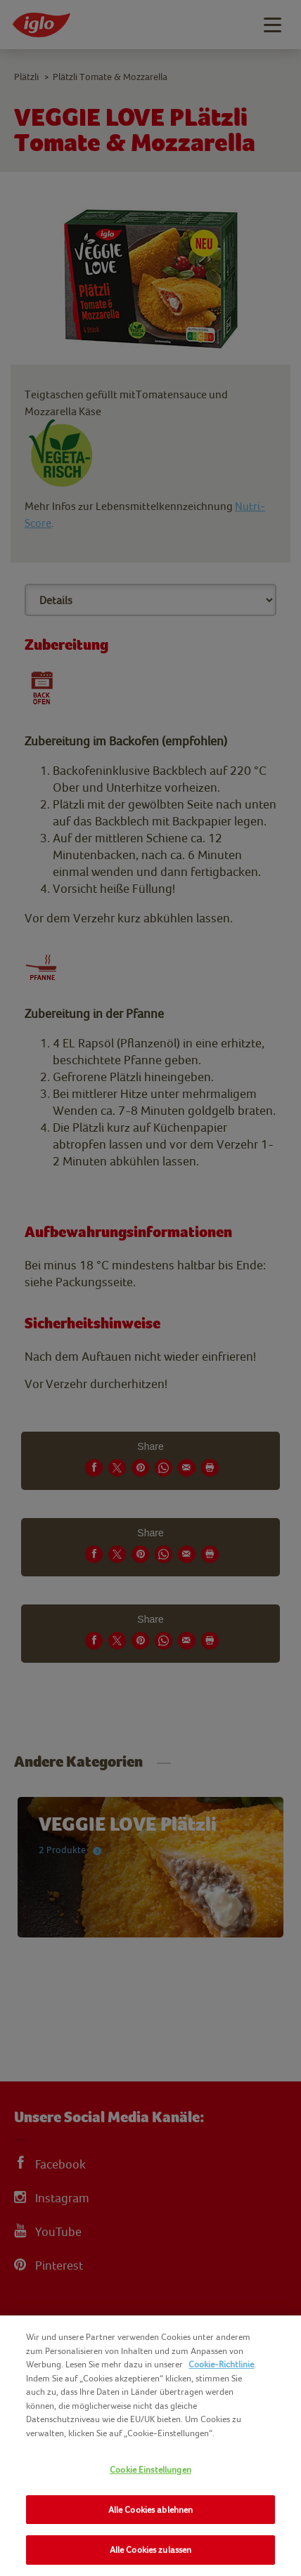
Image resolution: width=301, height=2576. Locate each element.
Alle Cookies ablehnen (150, 2509)
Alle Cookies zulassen (151, 2549)
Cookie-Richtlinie (221, 2364)
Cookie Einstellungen (150, 2469)
